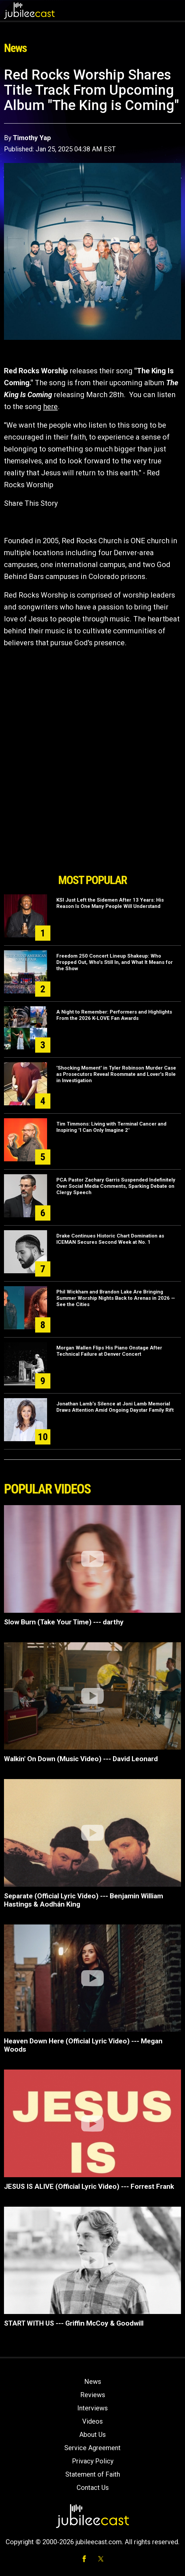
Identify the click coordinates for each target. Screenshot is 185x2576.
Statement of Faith (92, 2474)
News (92, 2382)
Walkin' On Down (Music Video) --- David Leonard (81, 1759)
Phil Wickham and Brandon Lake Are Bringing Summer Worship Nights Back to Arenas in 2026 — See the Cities (115, 1298)
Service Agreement (92, 2448)
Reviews (92, 2395)
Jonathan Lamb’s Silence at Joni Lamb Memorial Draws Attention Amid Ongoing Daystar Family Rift (115, 1407)
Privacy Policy (92, 2461)
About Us (92, 2435)
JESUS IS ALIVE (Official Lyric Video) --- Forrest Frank (89, 2186)
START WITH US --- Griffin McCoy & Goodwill (74, 2323)
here (50, 406)
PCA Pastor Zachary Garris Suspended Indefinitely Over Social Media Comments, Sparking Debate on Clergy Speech (115, 1186)
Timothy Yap (32, 138)
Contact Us (93, 2488)
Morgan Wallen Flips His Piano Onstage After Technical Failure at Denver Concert (109, 1351)
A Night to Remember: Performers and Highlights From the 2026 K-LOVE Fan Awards (114, 1015)
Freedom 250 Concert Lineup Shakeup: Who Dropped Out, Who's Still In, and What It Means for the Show (114, 962)
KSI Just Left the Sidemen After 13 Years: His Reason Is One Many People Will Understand (110, 903)
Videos (92, 2421)
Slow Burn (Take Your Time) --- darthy (64, 1622)
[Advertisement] (92, 832)
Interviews (92, 2408)
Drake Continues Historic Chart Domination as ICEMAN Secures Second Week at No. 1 (110, 1239)
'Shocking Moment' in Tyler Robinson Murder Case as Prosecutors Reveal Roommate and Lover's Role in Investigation (116, 1074)
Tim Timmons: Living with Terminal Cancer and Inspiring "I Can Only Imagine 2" (111, 1127)
